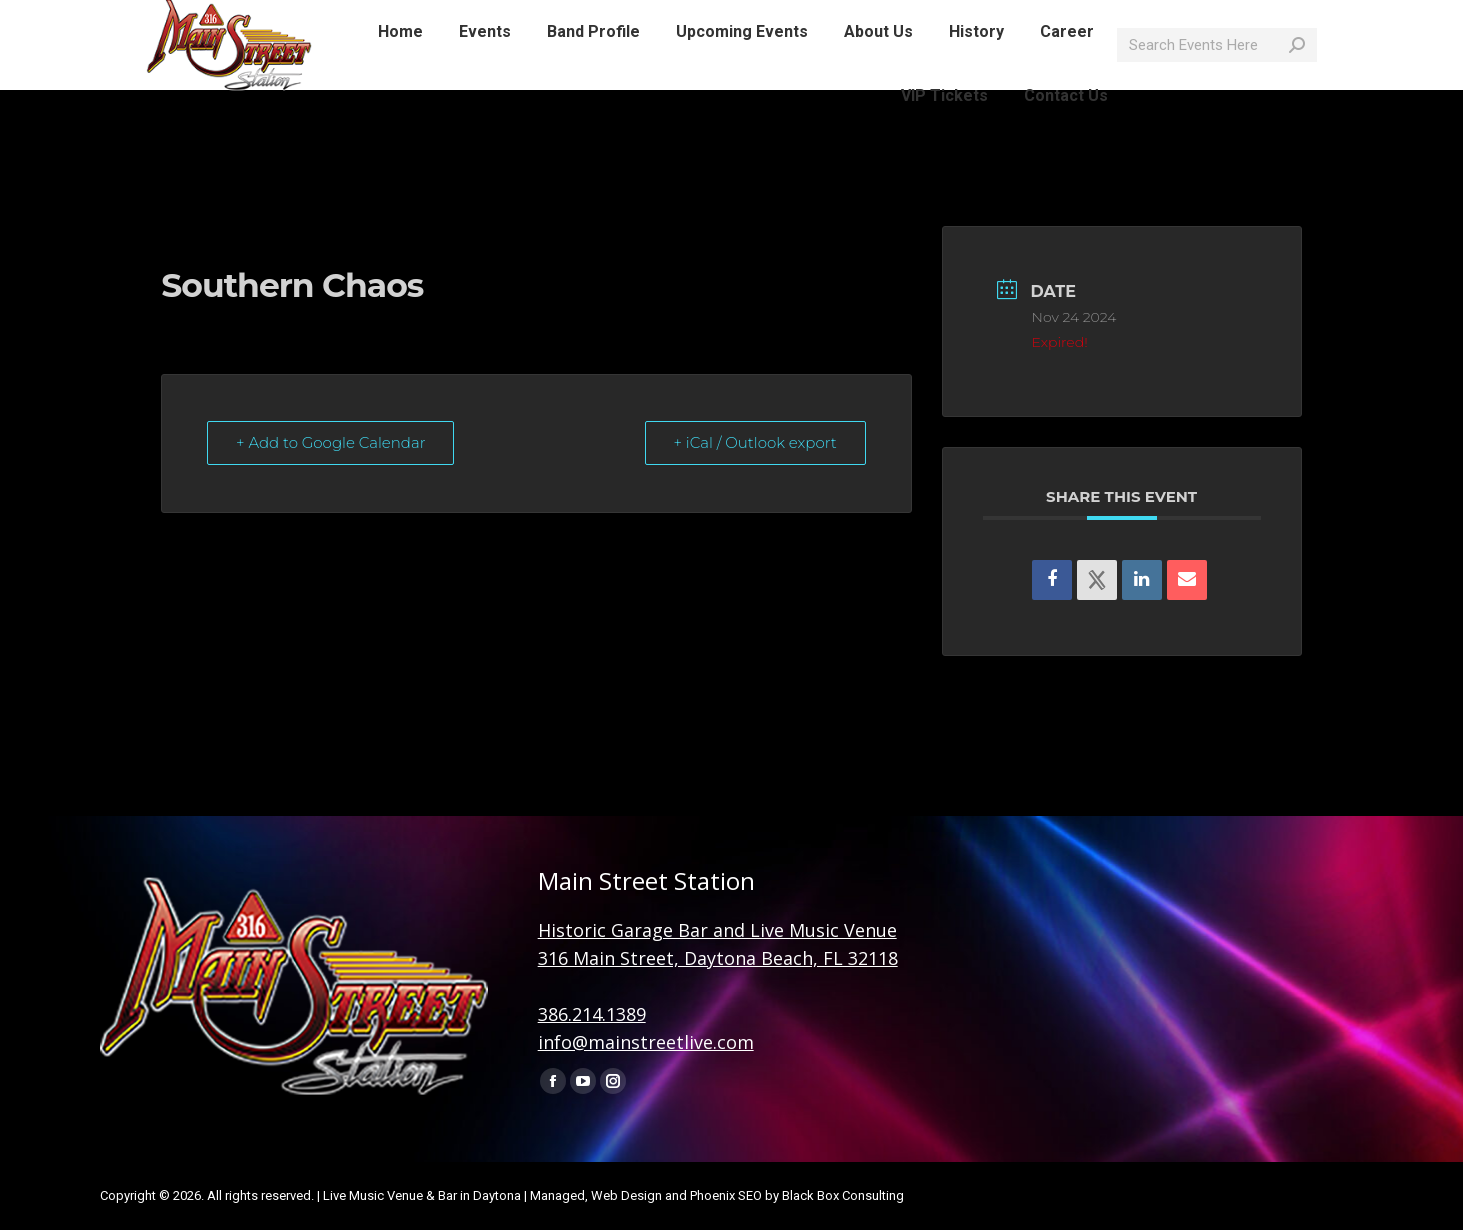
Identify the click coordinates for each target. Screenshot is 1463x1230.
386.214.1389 (592, 1014)
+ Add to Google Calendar (331, 442)
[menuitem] (400, 68)
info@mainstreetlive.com (402, 18)
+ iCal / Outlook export (755, 442)
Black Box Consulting (843, 1195)
